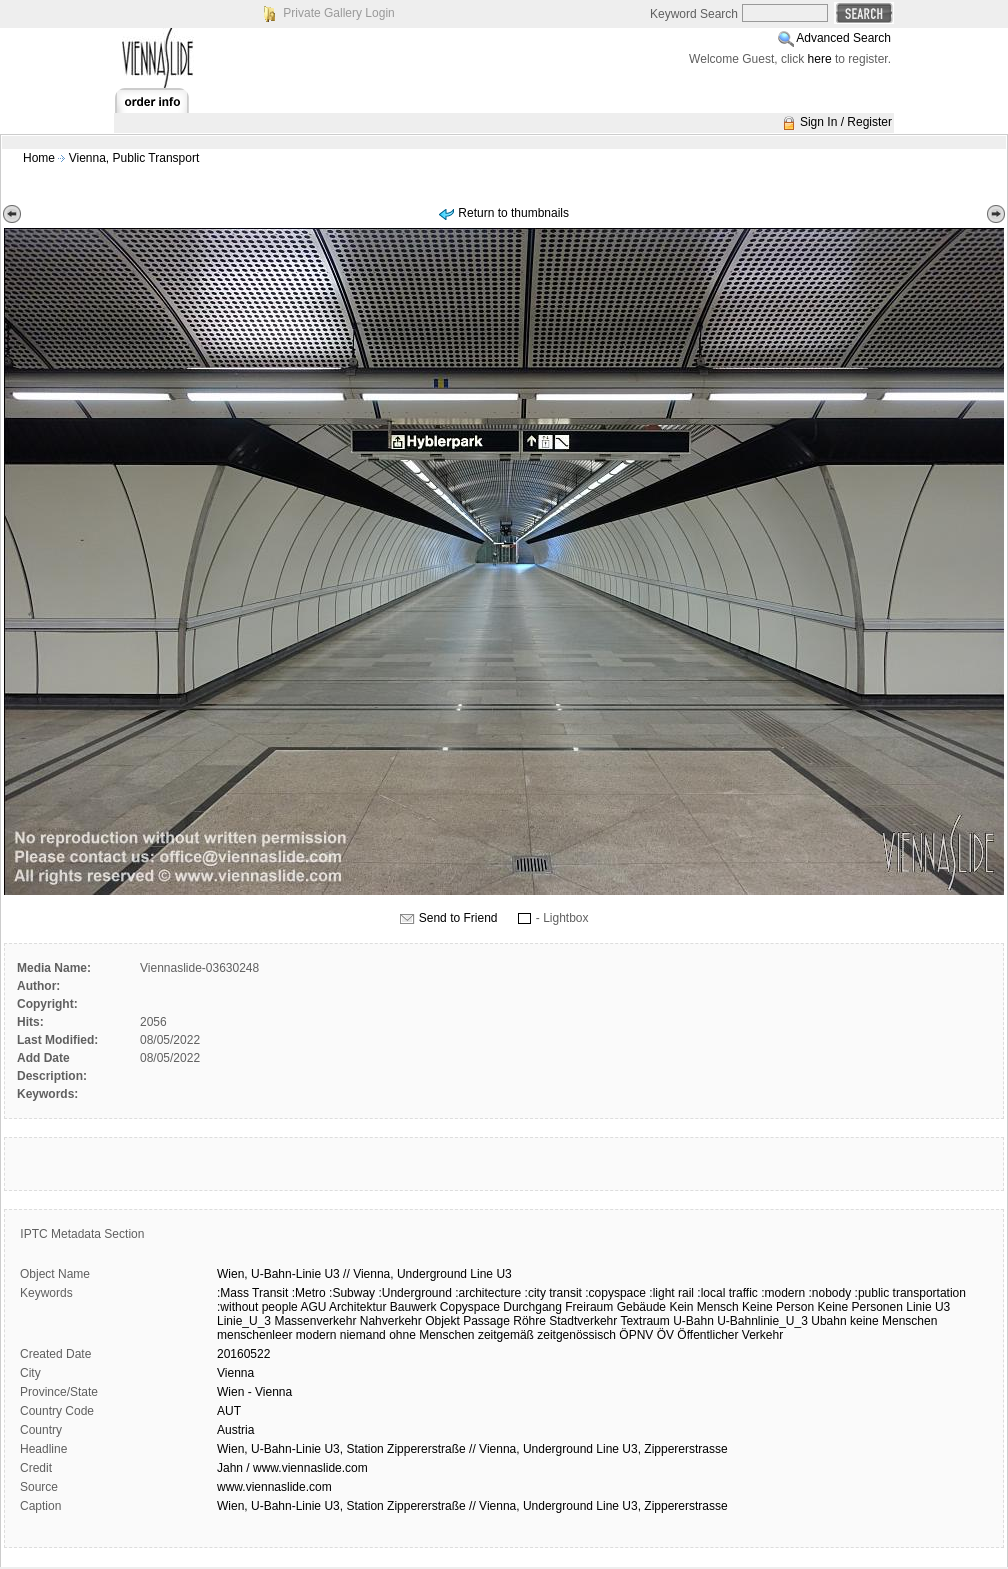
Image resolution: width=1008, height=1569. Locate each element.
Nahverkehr (391, 1321)
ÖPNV (636, 1335)
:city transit (553, 1293)
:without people (257, 1307)
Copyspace (470, 1307)
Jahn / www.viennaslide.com (292, 1468)
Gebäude (641, 1307)
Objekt (442, 1321)
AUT (229, 1411)
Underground (432, 1274)
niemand (363, 1335)
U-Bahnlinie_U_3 (762, 1321)
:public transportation (910, 1293)
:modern (783, 1293)
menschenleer (254, 1335)
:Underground (414, 1293)
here (820, 59)
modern (316, 1335)
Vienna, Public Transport (134, 158)
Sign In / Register (846, 122)
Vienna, (373, 1274)
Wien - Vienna (254, 1392)
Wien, (232, 1274)
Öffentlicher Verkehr (730, 1335)
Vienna (235, 1373)
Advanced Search (843, 38)
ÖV (665, 1335)
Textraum (644, 1321)
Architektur (357, 1307)
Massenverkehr (315, 1321)
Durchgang (532, 1307)
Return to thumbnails (513, 213)
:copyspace (615, 1293)
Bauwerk (413, 1307)
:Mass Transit (252, 1293)
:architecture (488, 1293)
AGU (313, 1307)
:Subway (352, 1293)
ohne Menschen (431, 1335)
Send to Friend (458, 918)
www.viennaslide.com (274, 1487)
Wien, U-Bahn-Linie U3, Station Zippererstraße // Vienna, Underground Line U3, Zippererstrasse (472, 1449)
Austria (235, 1430)
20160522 (243, 1354)
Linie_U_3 (244, 1321)
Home (39, 158)
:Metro (309, 1293)
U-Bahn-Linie (286, 1274)
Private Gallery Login (338, 13)
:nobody (830, 1293)
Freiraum (589, 1307)
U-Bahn (693, 1321)
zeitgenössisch (576, 1335)
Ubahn (828, 1321)
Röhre (529, 1321)
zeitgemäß (506, 1335)
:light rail (671, 1293)
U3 (331, 1274)
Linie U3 (928, 1307)
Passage (486, 1321)
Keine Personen (859, 1307)
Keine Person (778, 1307)
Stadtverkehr (583, 1321)
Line (481, 1274)
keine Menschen (893, 1321)
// (346, 1274)
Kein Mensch (703, 1307)
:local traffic (727, 1293)
